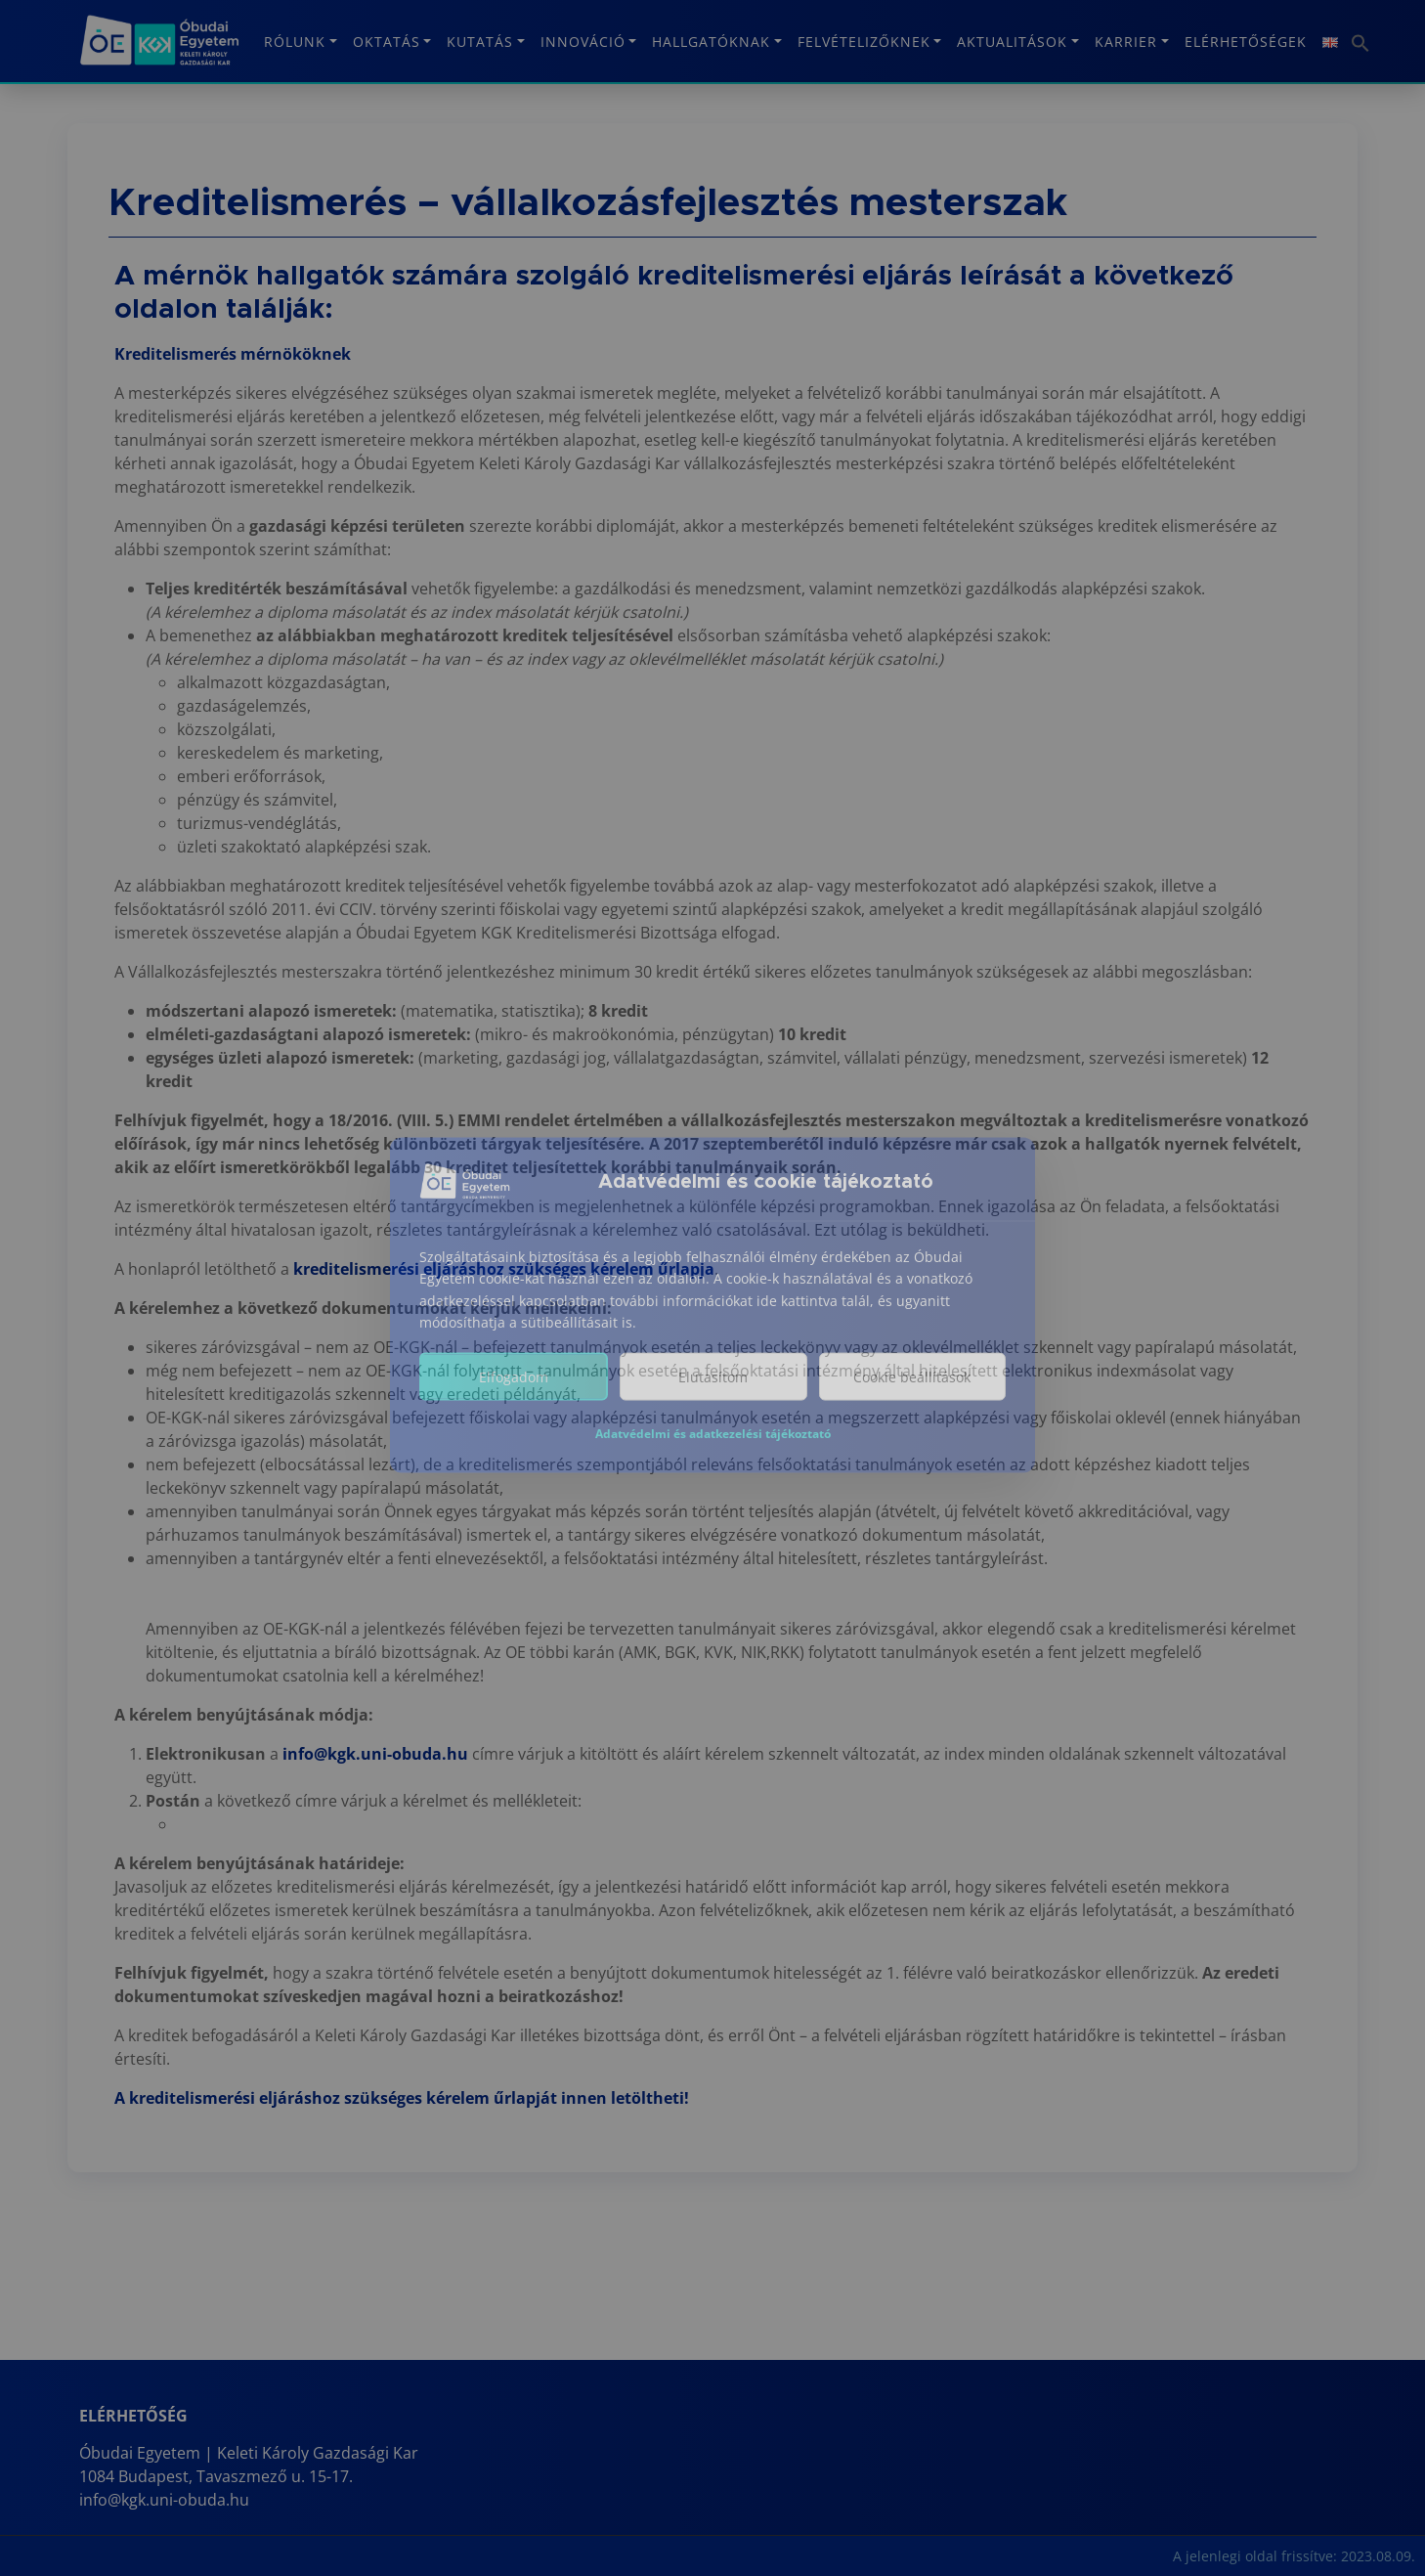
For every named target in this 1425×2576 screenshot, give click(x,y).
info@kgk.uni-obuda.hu (375, 1754)
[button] (1358, 35)
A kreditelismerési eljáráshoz (229, 2098)
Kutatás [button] (480, 41)
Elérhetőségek (1246, 41)
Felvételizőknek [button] (864, 41)
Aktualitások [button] (1012, 41)
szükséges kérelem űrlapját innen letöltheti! (516, 2098)
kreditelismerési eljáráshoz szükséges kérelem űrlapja (503, 1269)
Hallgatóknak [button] (711, 41)
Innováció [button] (583, 41)
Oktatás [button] (386, 41)
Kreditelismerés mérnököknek (232, 354)
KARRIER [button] (1126, 41)
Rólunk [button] (294, 41)
